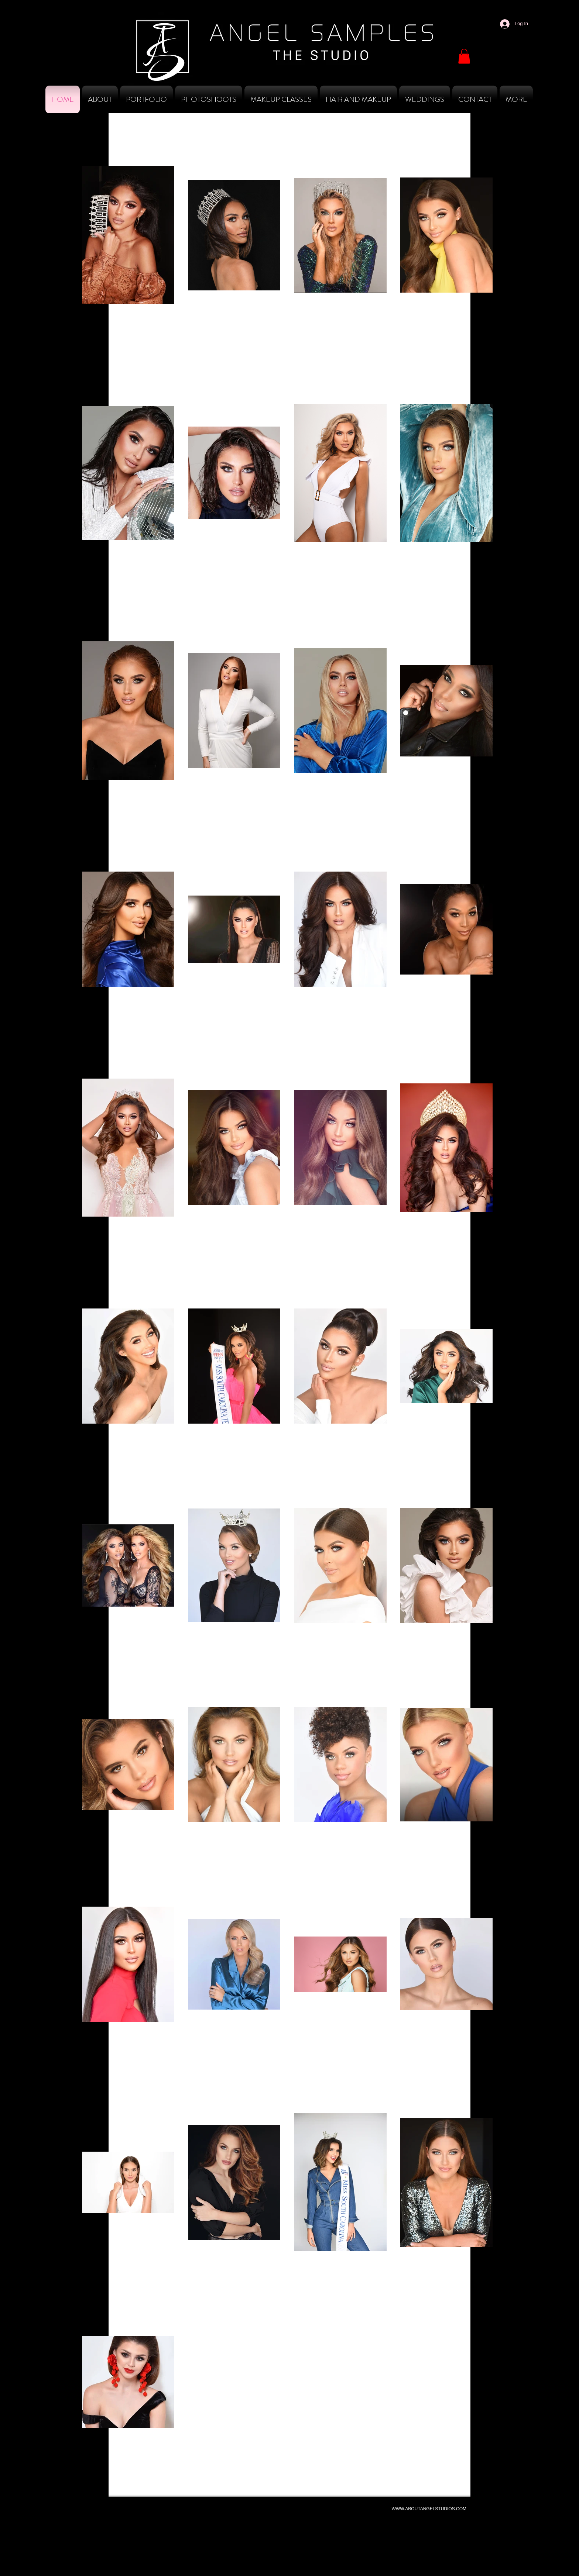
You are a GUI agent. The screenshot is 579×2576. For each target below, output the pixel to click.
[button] (464, 56)
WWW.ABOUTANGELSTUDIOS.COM (429, 2508)
